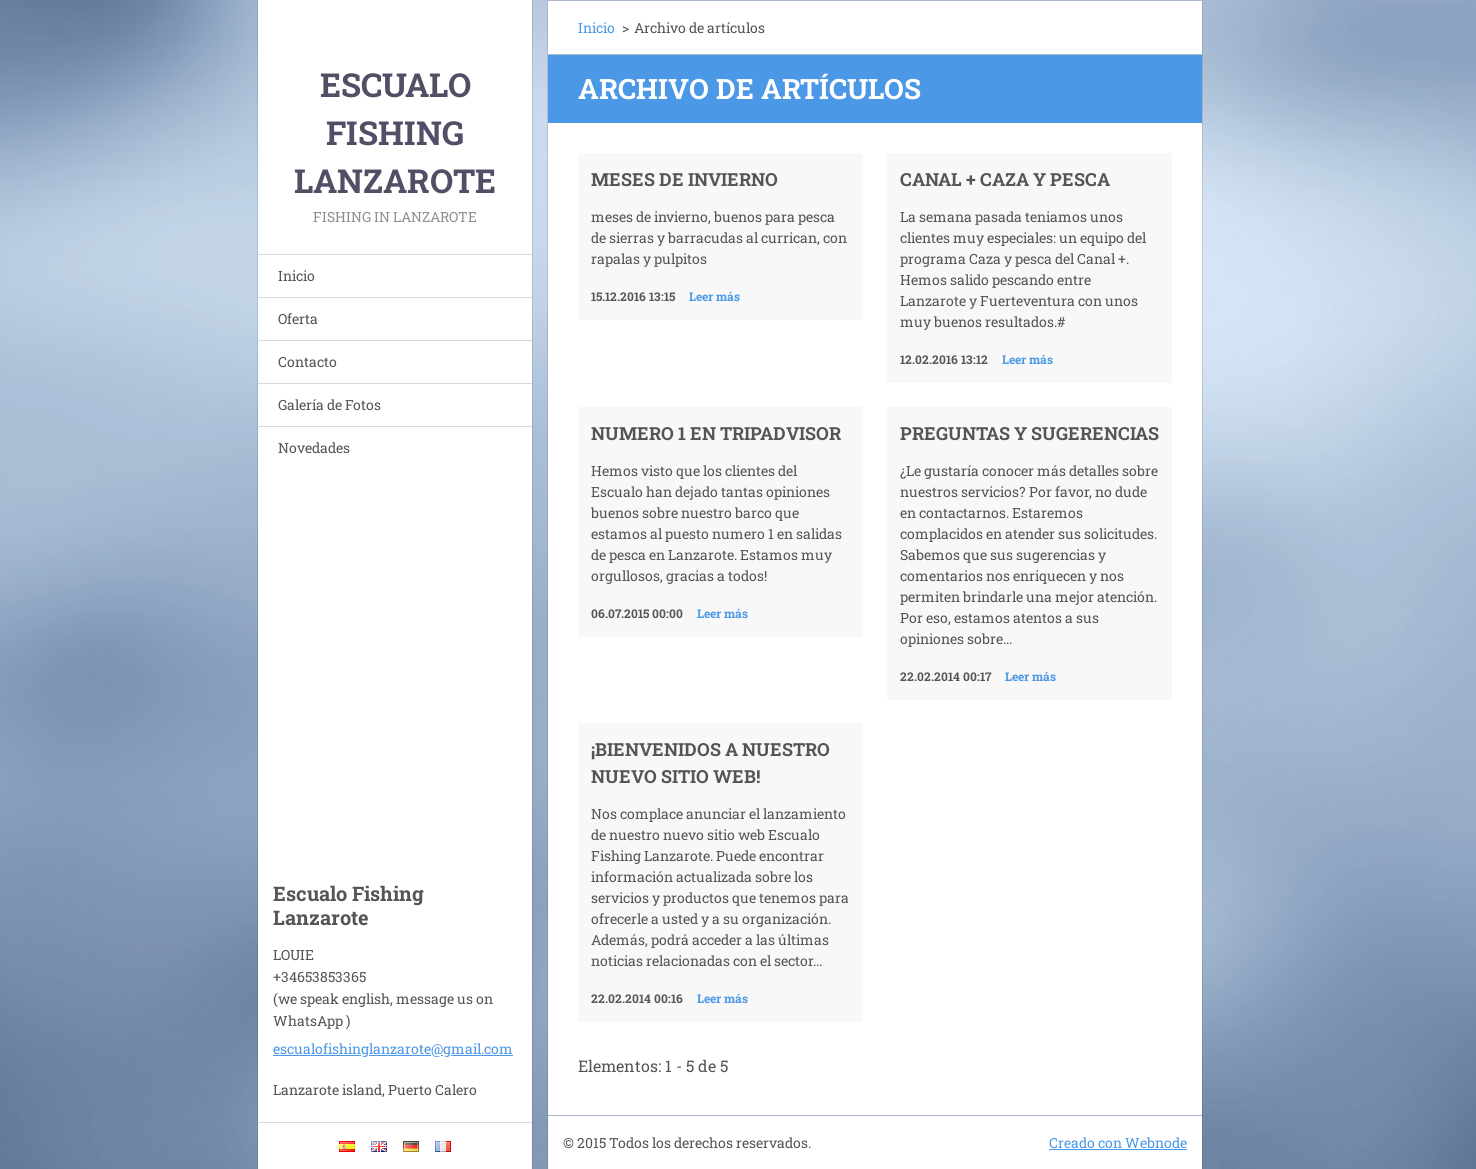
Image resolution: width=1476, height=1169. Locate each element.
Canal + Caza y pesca (1005, 179)
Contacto (307, 361)
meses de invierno (684, 179)
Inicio (296, 275)
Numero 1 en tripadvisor (716, 433)
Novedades (314, 447)
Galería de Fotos (329, 404)
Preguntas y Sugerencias (1029, 433)
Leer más (714, 296)
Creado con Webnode (1118, 1142)
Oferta (298, 318)
